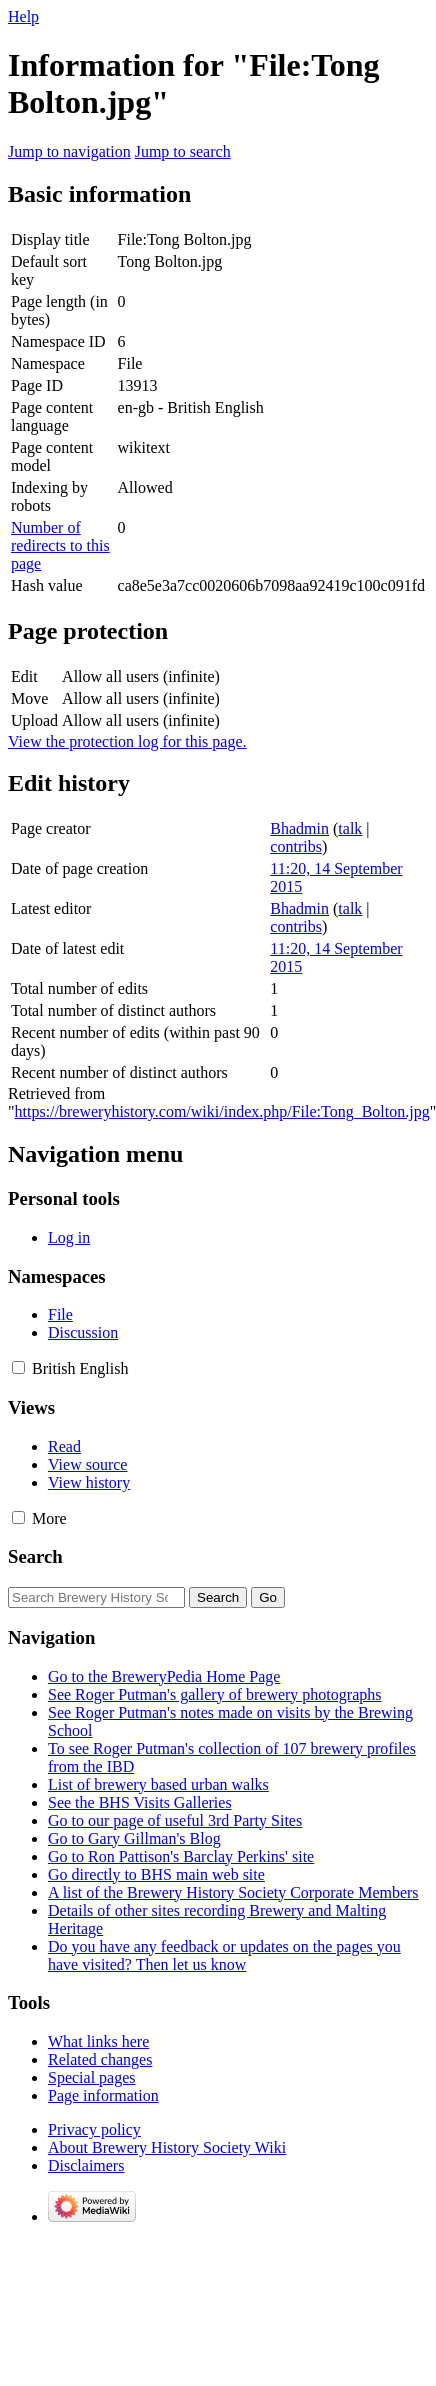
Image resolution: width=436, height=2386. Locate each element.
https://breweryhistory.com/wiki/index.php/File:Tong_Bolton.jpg (222, 1111)
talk (350, 828)
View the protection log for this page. (127, 741)
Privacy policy (94, 2129)
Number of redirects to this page (60, 545)
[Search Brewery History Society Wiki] (96, 1597)
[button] (18, 1367)
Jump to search (183, 151)
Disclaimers (86, 2165)
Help (23, 16)
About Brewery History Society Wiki (167, 2147)
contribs (296, 846)
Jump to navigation (69, 151)
